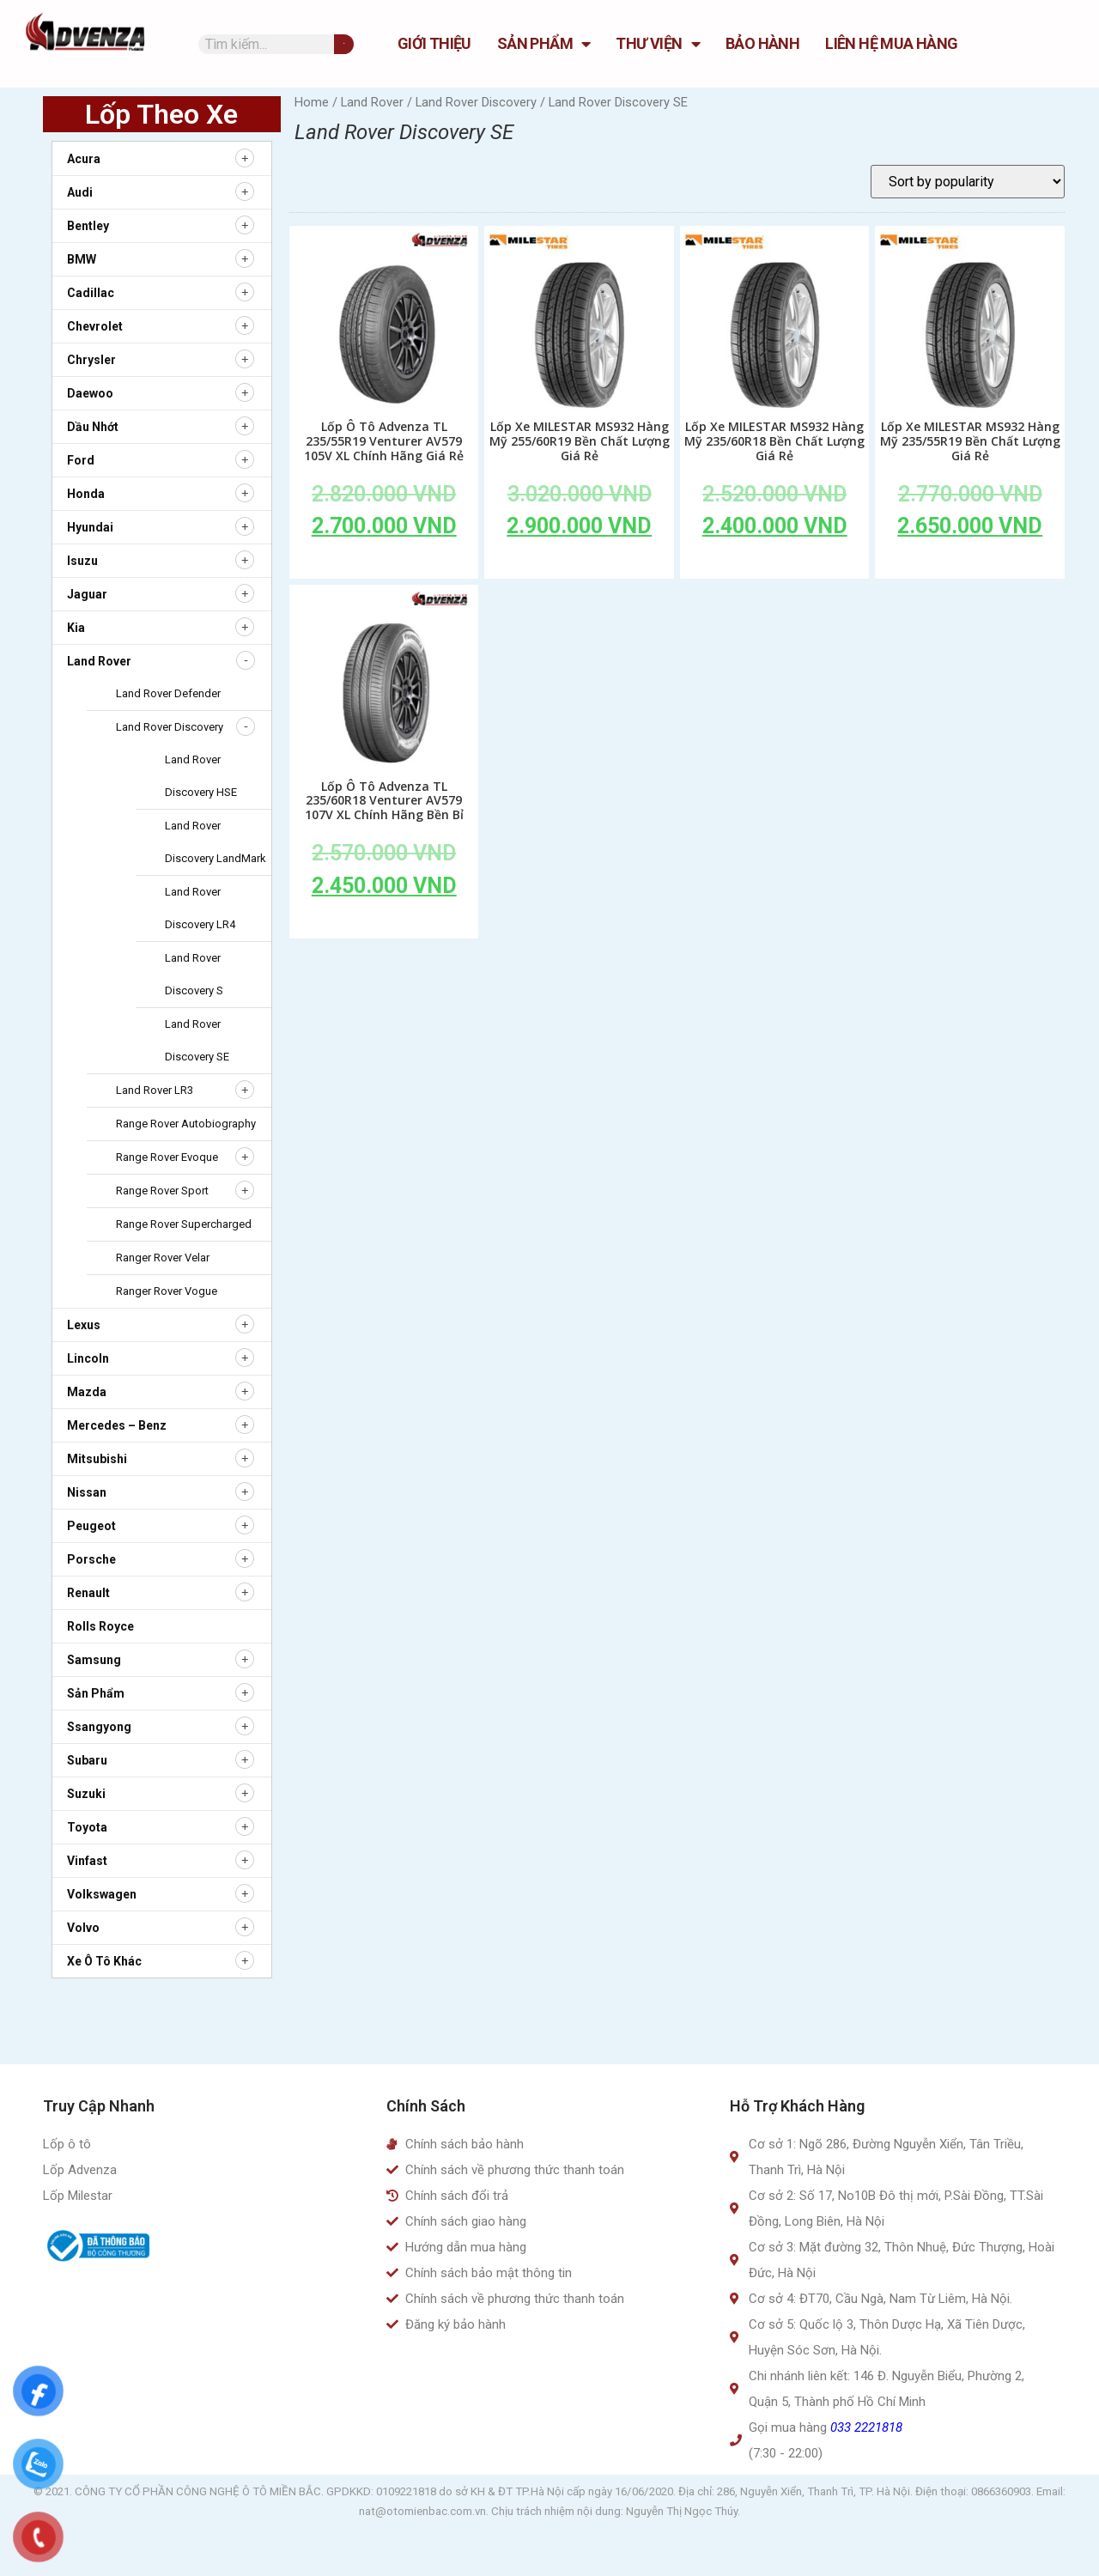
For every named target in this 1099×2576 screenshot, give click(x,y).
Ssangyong (99, 1727)
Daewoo (90, 393)
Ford (80, 460)
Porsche (91, 1559)
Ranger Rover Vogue (166, 1291)
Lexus (83, 1325)
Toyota (87, 1827)
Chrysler (91, 360)
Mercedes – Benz (117, 1425)
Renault (88, 1593)
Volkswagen (102, 1894)
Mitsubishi (97, 1459)
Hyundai (90, 527)
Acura (83, 159)
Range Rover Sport (162, 1190)
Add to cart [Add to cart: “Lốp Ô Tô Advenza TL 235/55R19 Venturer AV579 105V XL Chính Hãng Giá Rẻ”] (383, 565)
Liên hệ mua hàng (891, 43)
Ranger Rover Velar (162, 1257)
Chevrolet (95, 326)
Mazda (86, 1392)
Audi (80, 192)
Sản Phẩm (544, 43)
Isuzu (82, 561)
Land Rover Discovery (169, 726)
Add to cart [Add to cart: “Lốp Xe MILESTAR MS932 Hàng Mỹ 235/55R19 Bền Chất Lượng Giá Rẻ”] (970, 565)
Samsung (94, 1660)
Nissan (86, 1492)
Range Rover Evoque (167, 1157)
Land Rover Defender (168, 693)
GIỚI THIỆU (434, 43)
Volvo (83, 1928)
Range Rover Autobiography (186, 1123)
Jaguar (87, 594)
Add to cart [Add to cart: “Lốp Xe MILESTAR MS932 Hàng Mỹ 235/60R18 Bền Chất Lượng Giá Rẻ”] (774, 565)
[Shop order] (968, 181)
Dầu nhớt (92, 427)
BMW (81, 259)
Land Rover (99, 661)
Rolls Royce (100, 1626)
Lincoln (88, 1358)
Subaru (87, 1760)
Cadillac (90, 293)
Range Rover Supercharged (184, 1224)
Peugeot (91, 1526)
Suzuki (86, 1794)
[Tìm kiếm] (344, 44)
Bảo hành (762, 43)
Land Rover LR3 (154, 1090)
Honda (86, 494)
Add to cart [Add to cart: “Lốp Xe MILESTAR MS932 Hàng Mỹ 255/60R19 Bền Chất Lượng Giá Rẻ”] (579, 565)
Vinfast (87, 1861)
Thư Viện (658, 43)
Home (311, 102)
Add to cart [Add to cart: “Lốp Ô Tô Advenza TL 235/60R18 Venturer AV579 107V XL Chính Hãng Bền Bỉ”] (383, 925)
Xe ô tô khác (104, 1961)
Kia (76, 628)
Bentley (88, 226)
